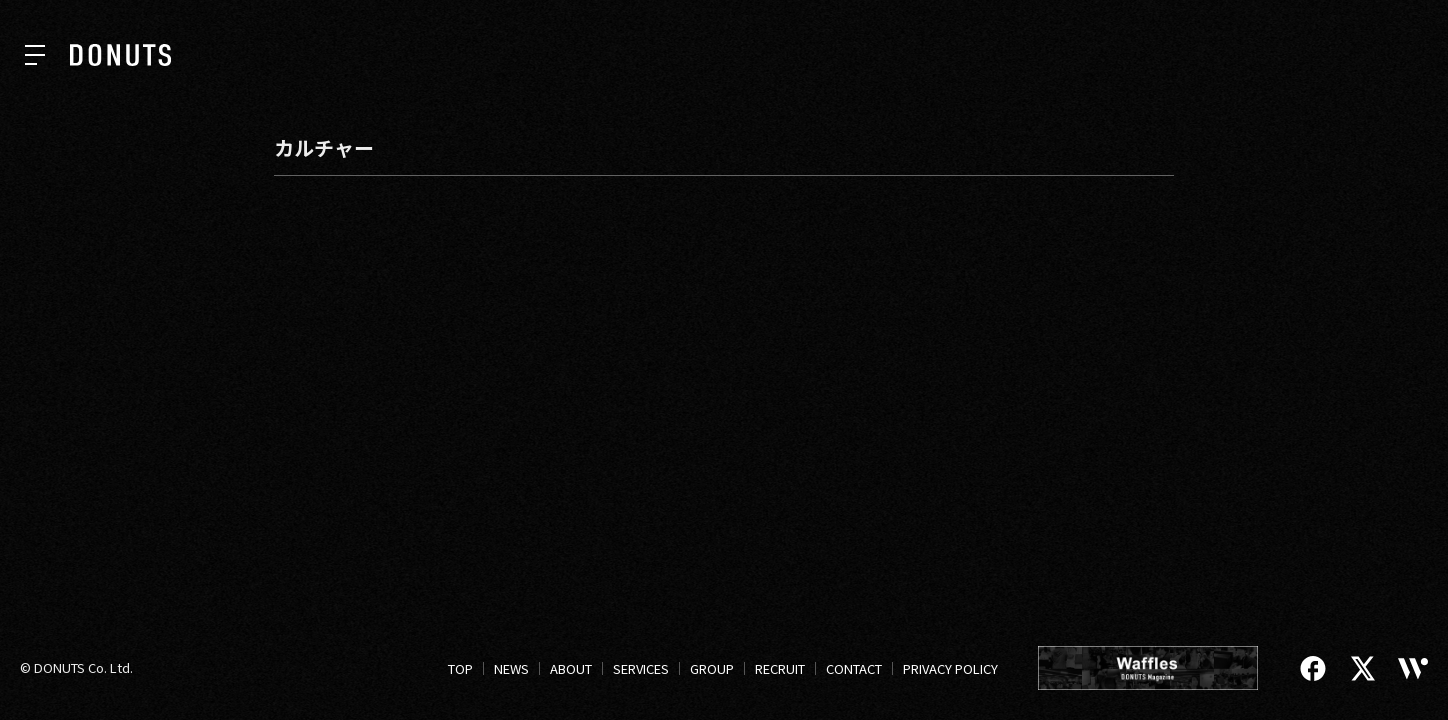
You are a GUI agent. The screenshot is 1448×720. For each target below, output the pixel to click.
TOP (460, 668)
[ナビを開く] (35, 55)
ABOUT (571, 668)
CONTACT (854, 668)
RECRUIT (780, 668)
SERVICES (641, 668)
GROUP (712, 668)
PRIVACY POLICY (950, 668)
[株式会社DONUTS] (120, 55)
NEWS (511, 668)
